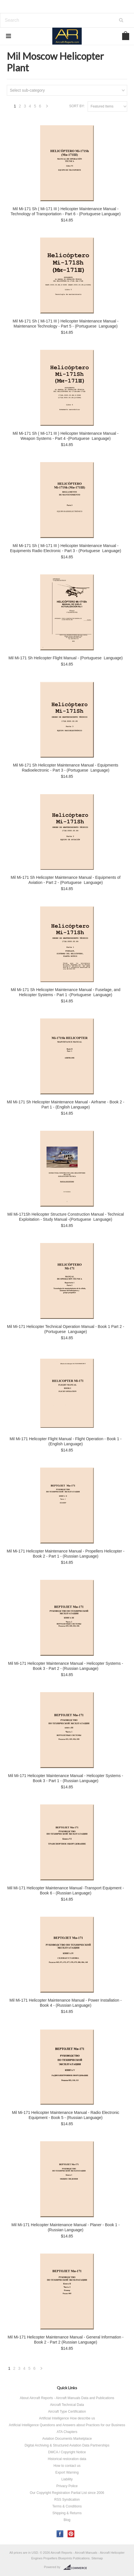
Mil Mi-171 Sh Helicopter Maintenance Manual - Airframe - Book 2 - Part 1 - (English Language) (65, 1104)
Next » (47, 107)
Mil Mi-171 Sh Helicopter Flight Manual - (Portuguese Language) (65, 658)
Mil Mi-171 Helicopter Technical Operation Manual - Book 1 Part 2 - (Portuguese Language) (65, 1329)
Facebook (60, 2533)
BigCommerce (76, 2567)
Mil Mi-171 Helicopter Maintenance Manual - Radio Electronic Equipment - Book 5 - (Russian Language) (65, 2115)
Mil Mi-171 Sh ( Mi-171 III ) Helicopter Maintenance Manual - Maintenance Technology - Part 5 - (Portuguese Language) (65, 323)
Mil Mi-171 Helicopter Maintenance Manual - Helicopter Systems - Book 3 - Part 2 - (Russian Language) (65, 1666)
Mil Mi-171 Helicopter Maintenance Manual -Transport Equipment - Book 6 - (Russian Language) (65, 1890)
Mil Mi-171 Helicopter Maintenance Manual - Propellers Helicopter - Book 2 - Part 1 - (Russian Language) (65, 1553)
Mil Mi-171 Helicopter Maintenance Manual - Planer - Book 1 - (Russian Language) (66, 2227)
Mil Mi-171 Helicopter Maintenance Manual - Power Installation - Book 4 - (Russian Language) (66, 2003)
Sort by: (77, 106)
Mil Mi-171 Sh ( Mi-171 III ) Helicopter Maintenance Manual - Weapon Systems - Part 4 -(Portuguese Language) (65, 436)
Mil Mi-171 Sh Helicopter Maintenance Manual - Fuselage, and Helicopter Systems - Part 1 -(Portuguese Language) (65, 992)
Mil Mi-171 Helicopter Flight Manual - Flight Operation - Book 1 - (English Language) (66, 1441)
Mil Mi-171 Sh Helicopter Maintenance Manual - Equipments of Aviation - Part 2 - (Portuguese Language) (65, 880)
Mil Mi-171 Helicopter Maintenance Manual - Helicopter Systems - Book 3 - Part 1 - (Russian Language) (65, 1778)
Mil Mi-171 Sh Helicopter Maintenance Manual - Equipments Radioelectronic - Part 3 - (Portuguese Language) (65, 767)
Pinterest (71, 2533)
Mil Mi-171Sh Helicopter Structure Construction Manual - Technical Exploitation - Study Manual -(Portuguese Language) (65, 1217)
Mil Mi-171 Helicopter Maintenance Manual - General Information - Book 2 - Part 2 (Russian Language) (66, 2339)
